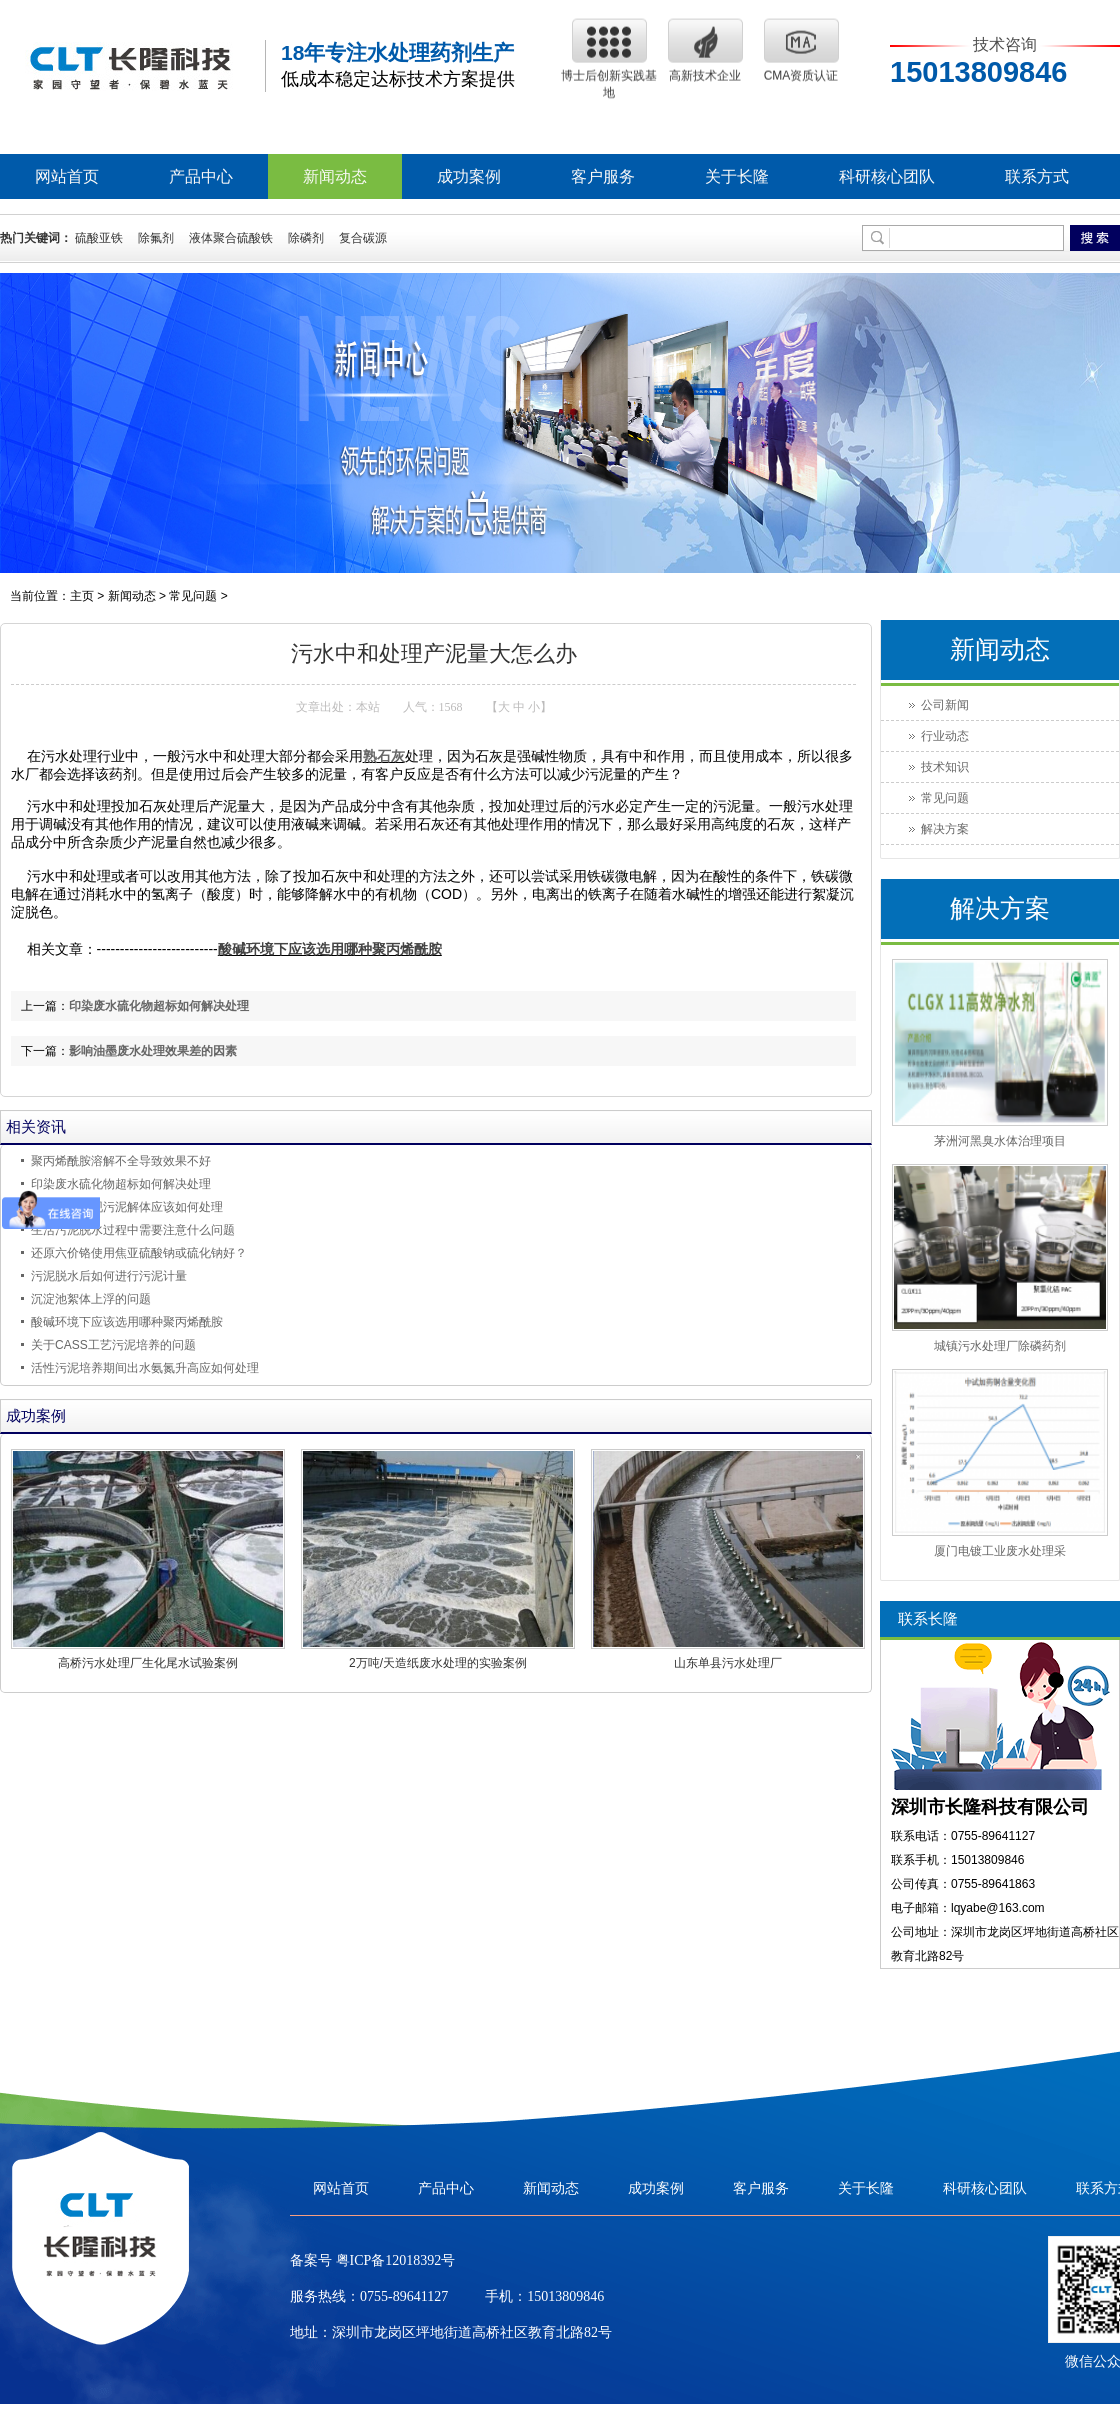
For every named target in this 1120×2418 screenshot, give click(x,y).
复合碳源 (363, 238)
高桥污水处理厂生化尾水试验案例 (148, 1663)
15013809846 (565, 2360)
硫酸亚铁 (99, 238)
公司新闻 (945, 705)
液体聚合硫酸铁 (231, 238)
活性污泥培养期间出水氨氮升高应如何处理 (145, 1368)
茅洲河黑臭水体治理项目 (1000, 1141)
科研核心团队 (887, 176)
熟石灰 (384, 756)
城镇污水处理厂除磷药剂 (1000, 1346)
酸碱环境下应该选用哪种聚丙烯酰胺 (330, 949)
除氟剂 (156, 238)
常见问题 (193, 596)
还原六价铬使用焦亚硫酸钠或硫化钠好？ (139, 1253)
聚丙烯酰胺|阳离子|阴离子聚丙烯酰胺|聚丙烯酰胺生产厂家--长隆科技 (130, 59)
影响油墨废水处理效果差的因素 (153, 1051)
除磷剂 (306, 238)
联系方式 (1037, 176)
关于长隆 (737, 176)
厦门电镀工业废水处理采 (1000, 1551)
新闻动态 (335, 176)
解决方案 (945, 829)
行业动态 (945, 736)
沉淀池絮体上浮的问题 (91, 1299)
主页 (82, 596)
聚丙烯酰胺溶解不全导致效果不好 (121, 1161)
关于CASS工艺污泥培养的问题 (113, 1345)
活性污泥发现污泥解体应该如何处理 (127, 1207)
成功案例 (469, 176)
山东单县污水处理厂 (728, 1663)
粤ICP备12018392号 (393, 2324)
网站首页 (67, 176)
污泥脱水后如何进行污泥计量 (109, 1276)
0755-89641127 (404, 2360)
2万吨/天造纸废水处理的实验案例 (438, 1663)
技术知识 (945, 767)
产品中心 (201, 176)
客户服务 (603, 176)
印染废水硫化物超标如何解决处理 (159, 1006)
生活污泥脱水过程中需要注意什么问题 (133, 1230)
